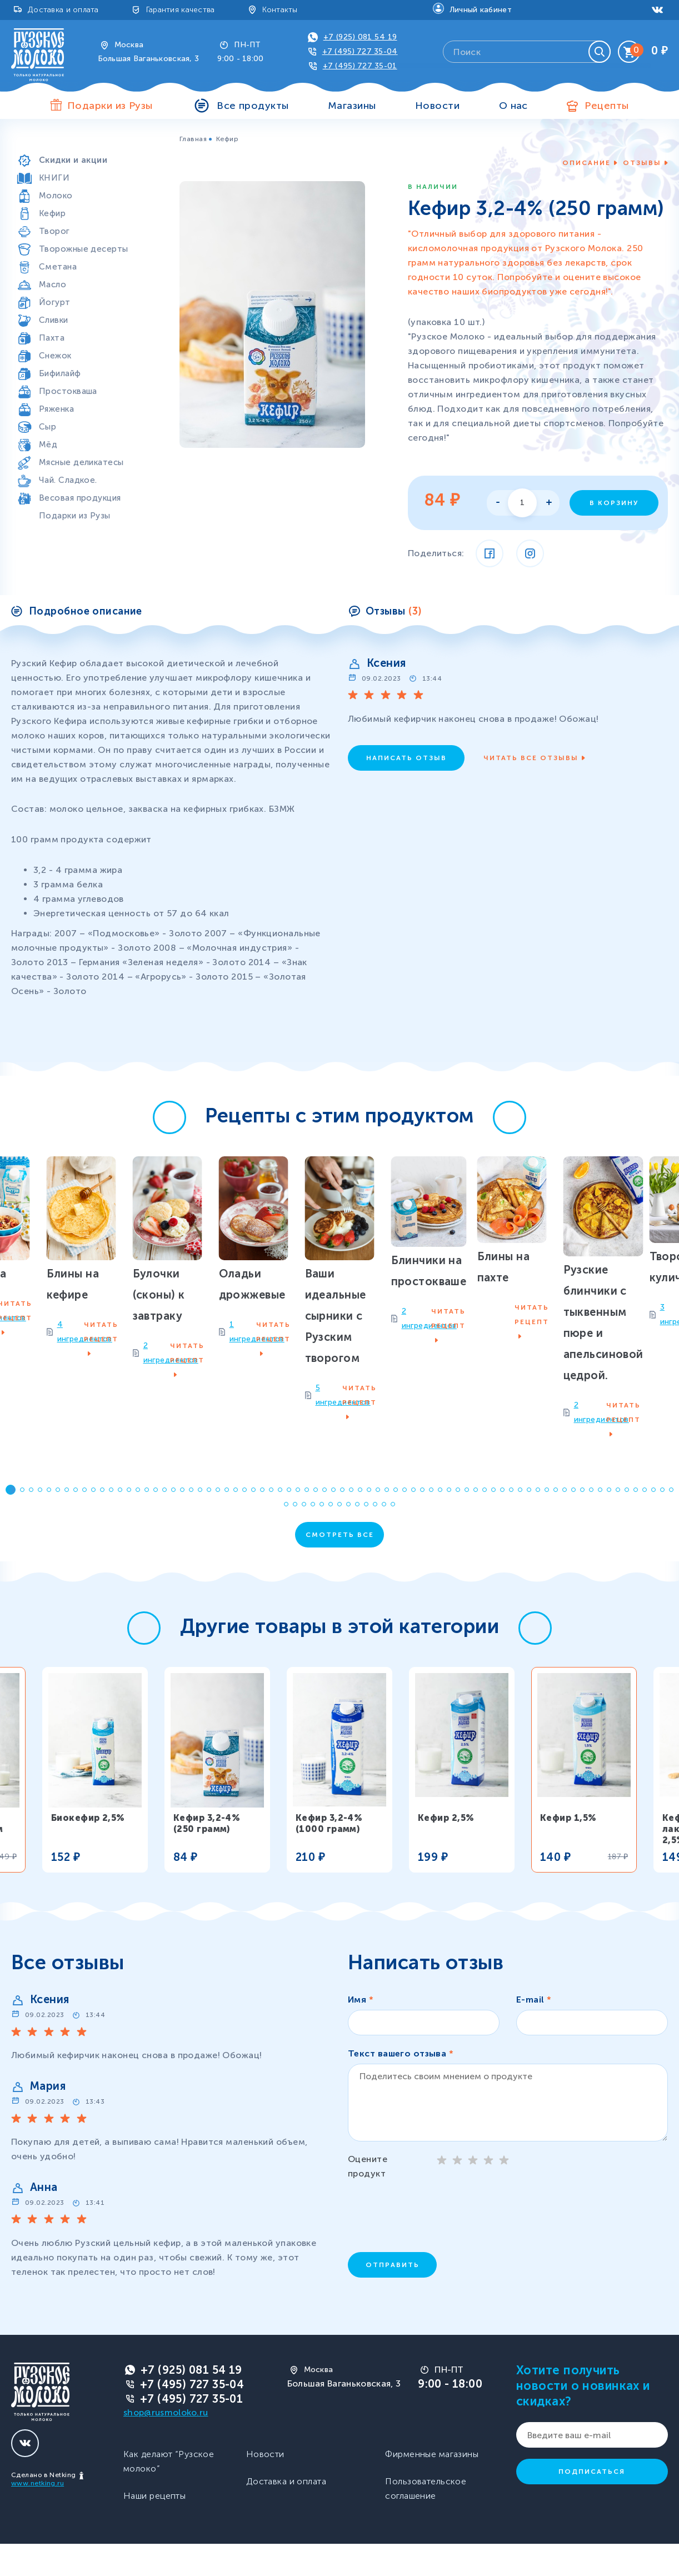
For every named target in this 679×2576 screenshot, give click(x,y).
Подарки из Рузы (75, 516)
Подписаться (591, 2504)
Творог (54, 231)
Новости (437, 105)
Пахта (51, 338)
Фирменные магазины (431, 2486)
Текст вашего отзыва (400, 2085)
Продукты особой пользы (94, 142)
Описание (586, 163)
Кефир (52, 213)
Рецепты (606, 105)
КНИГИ (54, 178)
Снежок (55, 356)
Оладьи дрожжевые (130, 1418)
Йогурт (55, 302)
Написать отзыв (406, 758)
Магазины (352, 105)
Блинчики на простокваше (514, 1369)
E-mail (534, 2031)
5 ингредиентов (298, 1469)
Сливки (53, 320)
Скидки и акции (73, 160)
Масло (52, 284)
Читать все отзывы (530, 758)
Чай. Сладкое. (68, 480)
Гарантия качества (180, 9)
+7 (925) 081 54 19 (360, 37)
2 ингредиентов (481, 1399)
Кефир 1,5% (568, 1850)
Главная (193, 139)
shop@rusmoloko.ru (165, 2444)
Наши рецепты (154, 2528)
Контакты (280, 9)
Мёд (48, 445)
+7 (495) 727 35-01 (191, 2431)
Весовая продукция (80, 498)
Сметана (58, 267)
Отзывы (642, 163)
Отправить (393, 2297)
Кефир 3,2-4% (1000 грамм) (329, 1855)
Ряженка (56, 409)
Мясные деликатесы (81, 462)
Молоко (56, 196)
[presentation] (432, 2246)
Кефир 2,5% (446, 1850)
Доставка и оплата (63, 9)
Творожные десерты (83, 249)
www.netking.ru (37, 2515)
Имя (360, 2031)
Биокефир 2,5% (88, 1850)
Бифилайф (60, 373)
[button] (169, 1117)
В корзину (614, 503)
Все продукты (252, 105)
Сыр (47, 427)
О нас (513, 105)
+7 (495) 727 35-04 (360, 51)
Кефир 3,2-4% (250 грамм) (206, 1855)
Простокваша (68, 391)
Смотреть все (340, 1567)
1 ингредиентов (115, 1448)
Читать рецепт (195, 1449)
